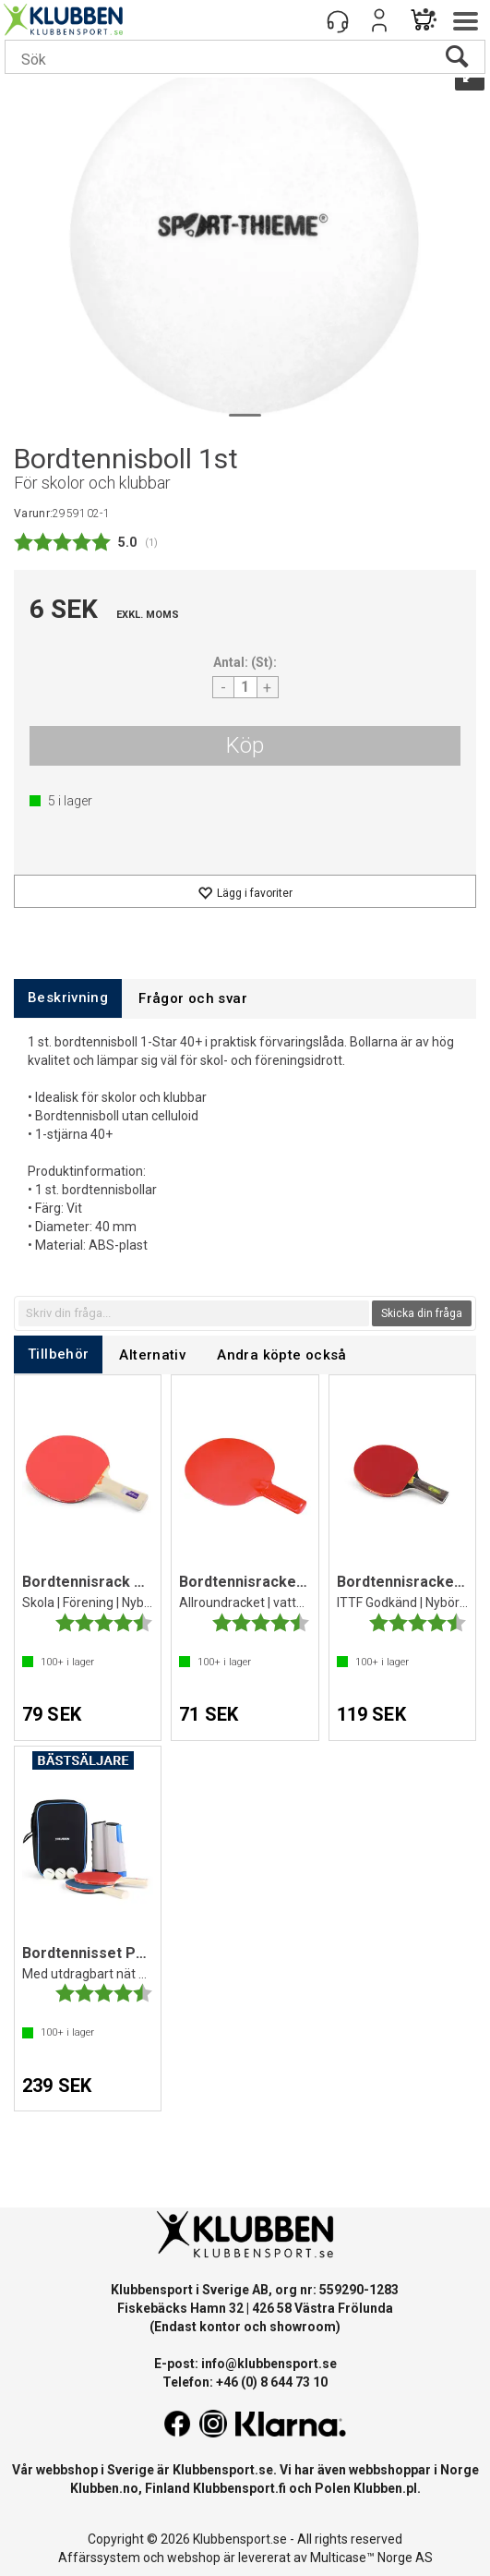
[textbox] (193, 1313)
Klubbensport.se (223, 2469)
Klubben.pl (385, 2488)
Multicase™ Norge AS (371, 2557)
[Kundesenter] (338, 20)
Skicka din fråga (421, 1313)
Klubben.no (104, 2488)
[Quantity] (245, 687)
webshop (194, 2557)
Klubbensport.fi (239, 2488)
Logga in (379, 20)
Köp (245, 745)
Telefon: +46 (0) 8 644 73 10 (245, 2382)
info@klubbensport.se (269, 2363)
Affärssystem (99, 2557)
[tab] (68, 998)
